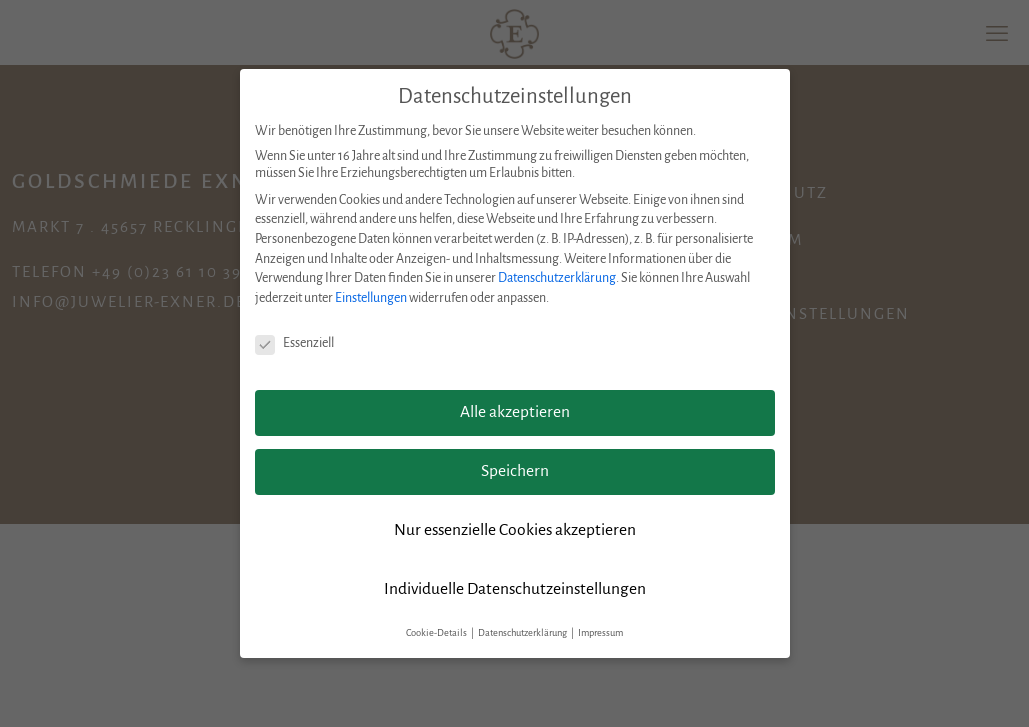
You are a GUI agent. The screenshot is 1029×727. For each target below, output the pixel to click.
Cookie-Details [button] (437, 633)
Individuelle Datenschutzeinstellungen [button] (515, 589)
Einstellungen (371, 298)
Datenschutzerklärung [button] (523, 633)
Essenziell (294, 343)
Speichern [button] (515, 471)
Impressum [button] (600, 633)
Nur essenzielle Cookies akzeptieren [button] (515, 530)
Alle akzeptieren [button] (515, 412)
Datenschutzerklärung (557, 278)
